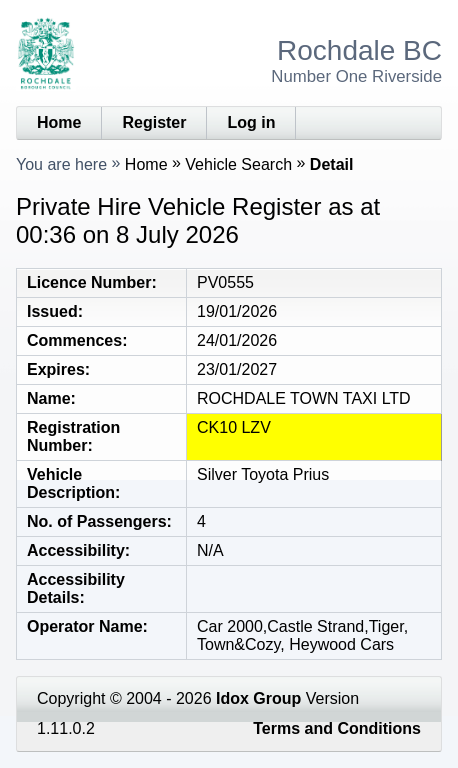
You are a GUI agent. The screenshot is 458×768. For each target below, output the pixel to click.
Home (59, 122)
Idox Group (258, 698)
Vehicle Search (238, 164)
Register (154, 122)
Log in (251, 122)
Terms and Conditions (337, 728)
